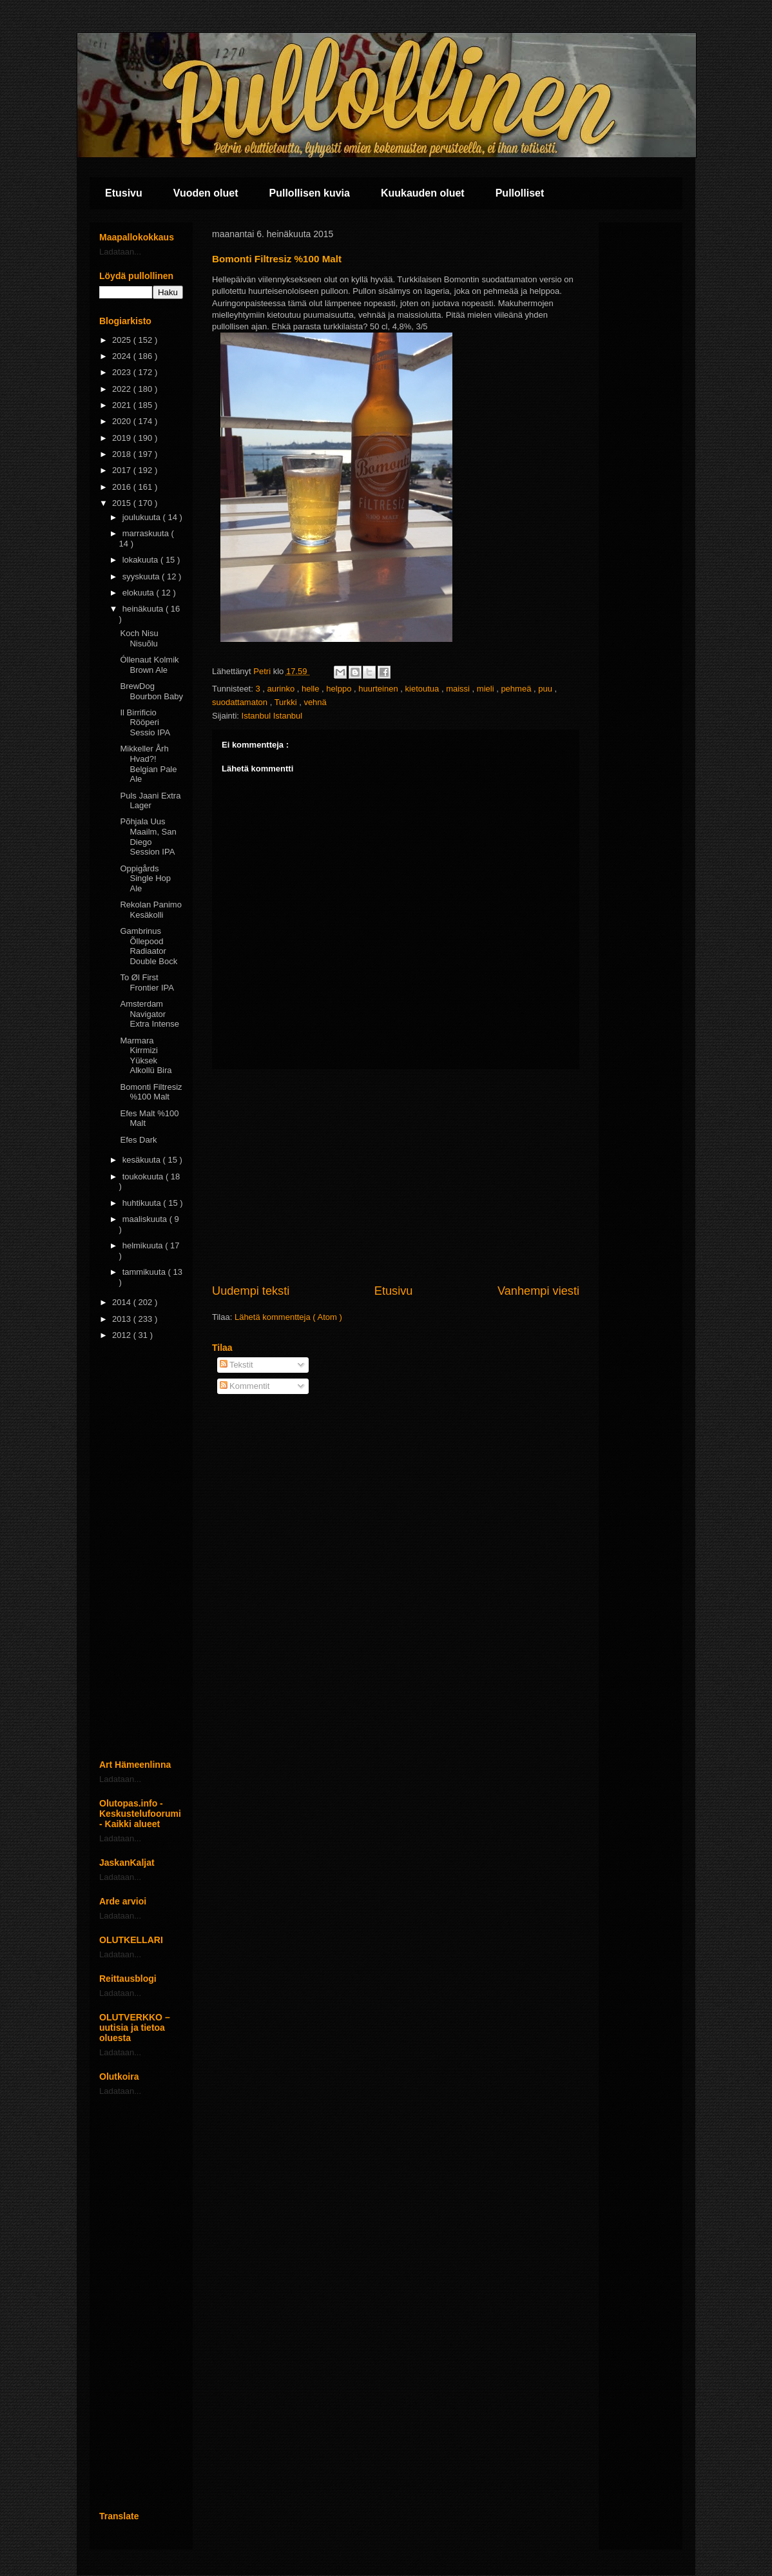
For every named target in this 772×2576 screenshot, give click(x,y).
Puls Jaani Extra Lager (150, 801)
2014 (122, 1302)
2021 (122, 405)
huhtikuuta (143, 1203)
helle (312, 688)
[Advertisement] (395, 1176)
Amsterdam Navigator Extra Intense (149, 1014)
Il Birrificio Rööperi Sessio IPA (145, 722)
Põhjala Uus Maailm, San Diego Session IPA (148, 837)
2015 (122, 503)
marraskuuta (146, 533)
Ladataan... (120, 252)
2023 (122, 372)
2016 (122, 487)
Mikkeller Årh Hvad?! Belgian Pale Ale (148, 764)
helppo (340, 688)
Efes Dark (138, 1140)
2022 (122, 389)
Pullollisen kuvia (309, 193)
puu (546, 688)
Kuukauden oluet (423, 193)
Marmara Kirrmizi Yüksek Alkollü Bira (145, 1056)
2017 (122, 470)
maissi (459, 688)
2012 (122, 1335)
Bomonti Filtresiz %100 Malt (151, 1092)
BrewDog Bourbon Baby (151, 691)
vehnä (315, 702)
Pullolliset (520, 193)
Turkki (287, 702)
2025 (122, 340)
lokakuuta (141, 560)
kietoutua (423, 688)
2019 (122, 438)
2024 (122, 356)
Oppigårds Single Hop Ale (145, 878)
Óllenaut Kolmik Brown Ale (149, 665)
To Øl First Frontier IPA (146, 983)
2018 (122, 454)
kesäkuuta (142, 1160)
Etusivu (123, 193)
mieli (486, 688)
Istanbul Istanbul (272, 716)
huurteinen (379, 688)
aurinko (282, 688)
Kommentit (245, 1386)
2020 (122, 421)
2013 (122, 1319)
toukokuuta (144, 1176)
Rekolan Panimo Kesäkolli (150, 910)
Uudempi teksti (250, 1290)
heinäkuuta (144, 609)
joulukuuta (142, 517)
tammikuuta (145, 1272)
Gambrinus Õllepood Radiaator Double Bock (148, 946)
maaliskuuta (145, 1219)
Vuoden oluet (205, 193)
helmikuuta (143, 1245)
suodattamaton (241, 702)
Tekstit (236, 1365)
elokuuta (139, 592)
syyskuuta (142, 576)
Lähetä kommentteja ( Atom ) (288, 1317)
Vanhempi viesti (538, 1290)
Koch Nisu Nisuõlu (139, 638)
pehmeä (517, 688)
